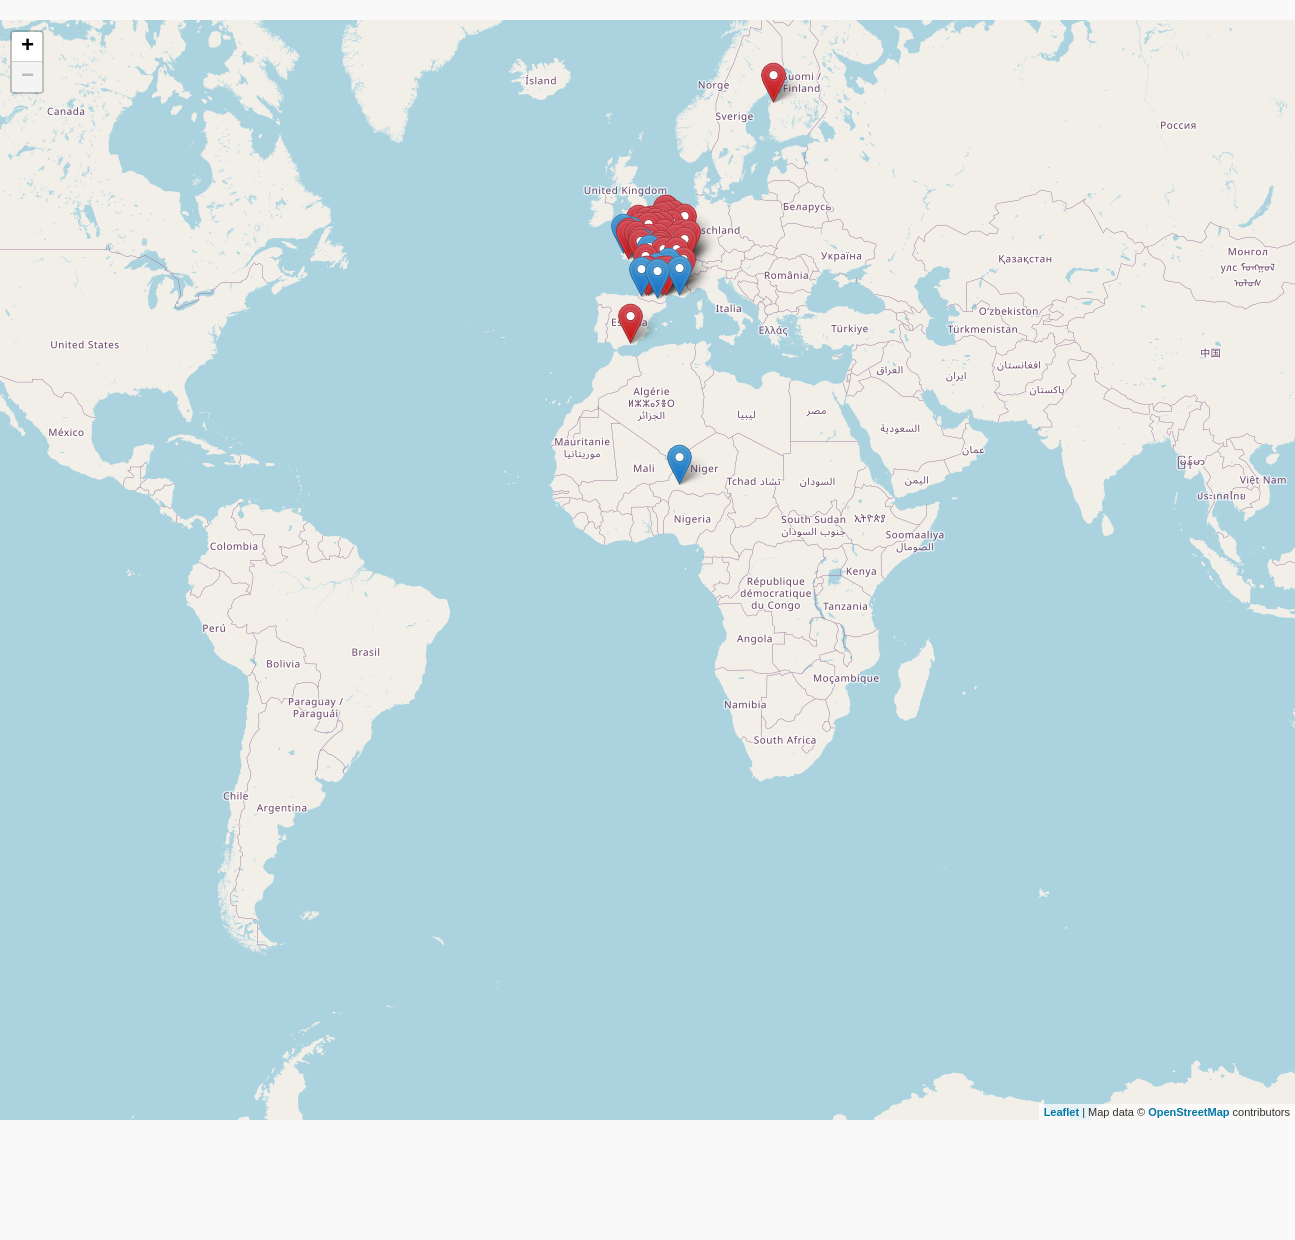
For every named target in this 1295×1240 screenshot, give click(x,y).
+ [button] (27, 47)
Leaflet (1061, 1112)
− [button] (27, 77)
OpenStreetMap (1188, 1112)
